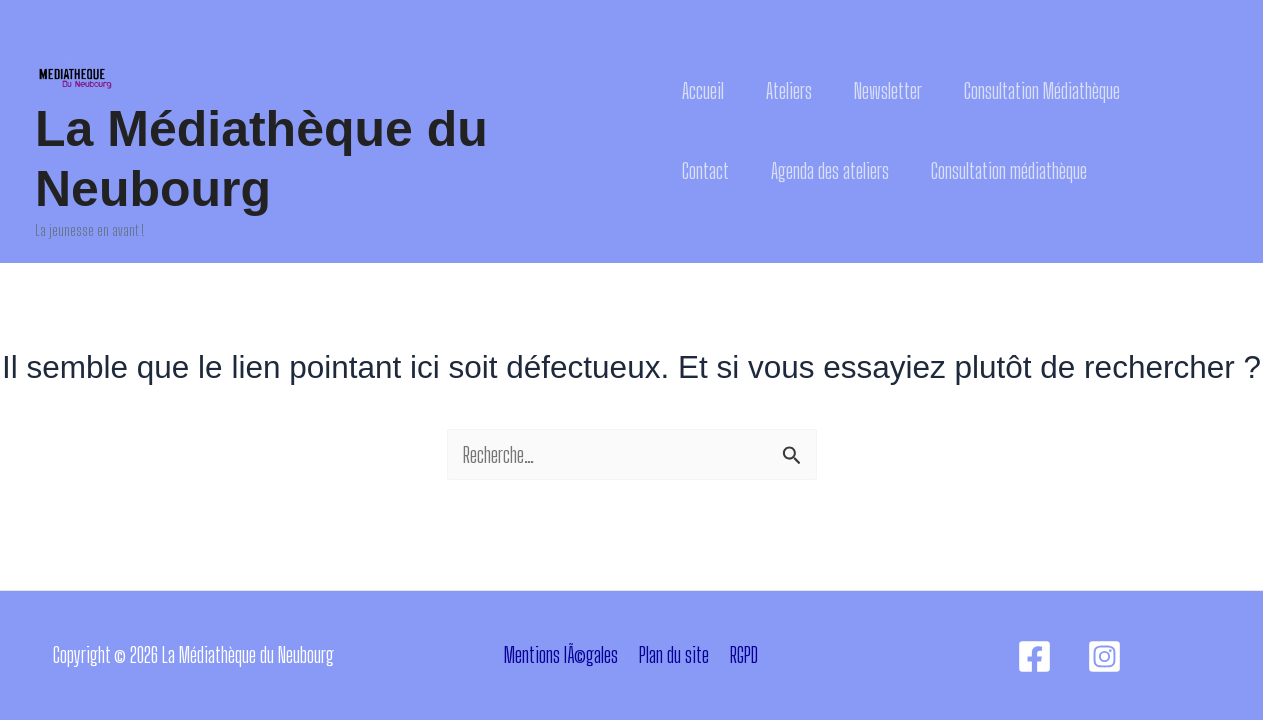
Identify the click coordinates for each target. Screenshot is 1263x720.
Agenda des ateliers (830, 170)
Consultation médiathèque (1009, 170)
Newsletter (888, 90)
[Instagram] (1104, 656)
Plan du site (674, 654)
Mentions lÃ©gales (561, 654)
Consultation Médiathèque (1042, 90)
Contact (705, 170)
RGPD (744, 654)
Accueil (703, 90)
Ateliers (789, 90)
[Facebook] (1034, 656)
